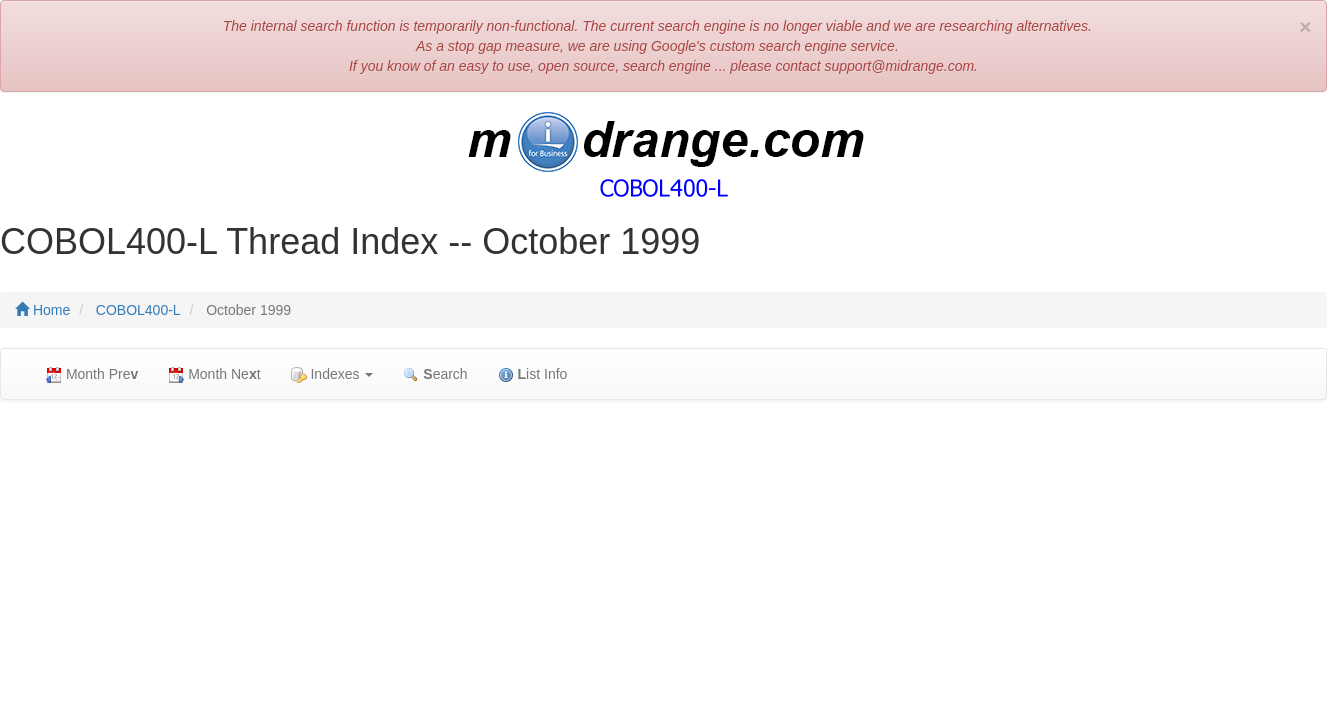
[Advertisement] (664, 560)
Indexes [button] (332, 374)
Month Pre (92, 374)
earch (435, 374)
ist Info (533, 374)
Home (42, 310)
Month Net (214, 374)
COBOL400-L (138, 310)
